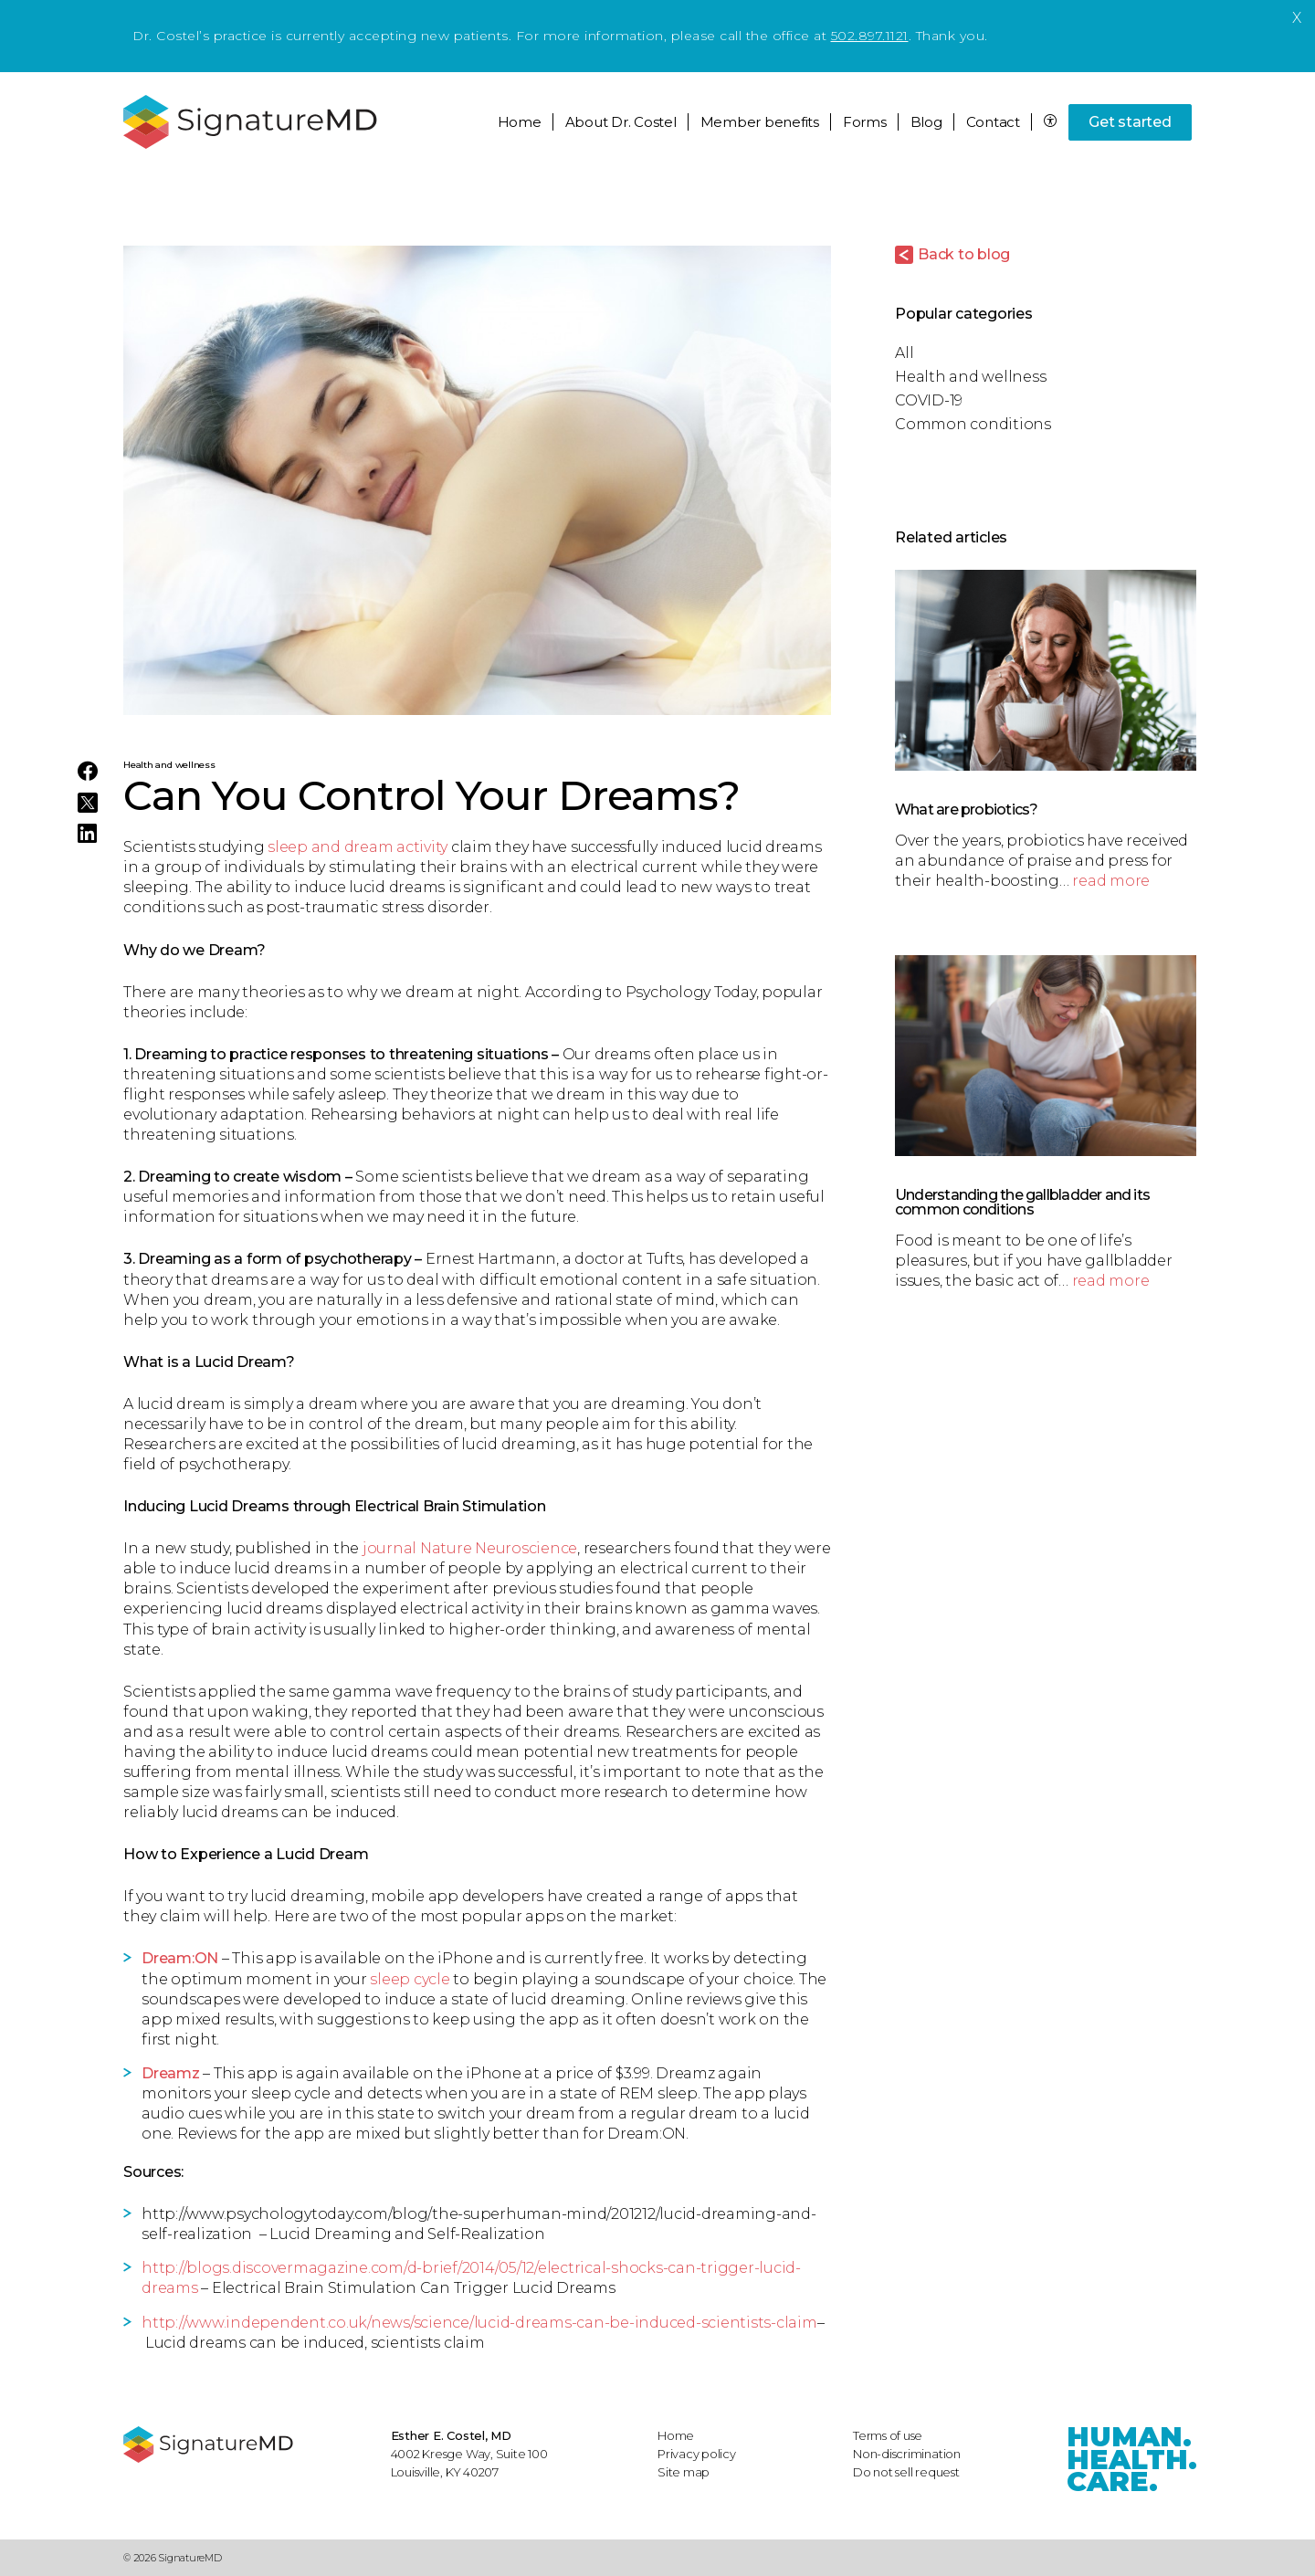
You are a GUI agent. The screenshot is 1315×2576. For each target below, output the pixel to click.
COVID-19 (929, 400)
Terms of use (887, 2435)
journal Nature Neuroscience (470, 1548)
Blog (926, 122)
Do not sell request (906, 2472)
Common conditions (973, 424)
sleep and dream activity (357, 847)
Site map (684, 2472)
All (904, 353)
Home (520, 122)
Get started (1130, 122)
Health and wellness (169, 765)
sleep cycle (409, 1979)
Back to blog (964, 254)
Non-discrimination (907, 2453)
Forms (865, 122)
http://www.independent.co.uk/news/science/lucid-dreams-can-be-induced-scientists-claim (479, 2322)
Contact (993, 122)
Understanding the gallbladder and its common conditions (1022, 1202)
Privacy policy (697, 2453)
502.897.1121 (870, 35)
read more (1111, 880)
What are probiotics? (966, 809)
